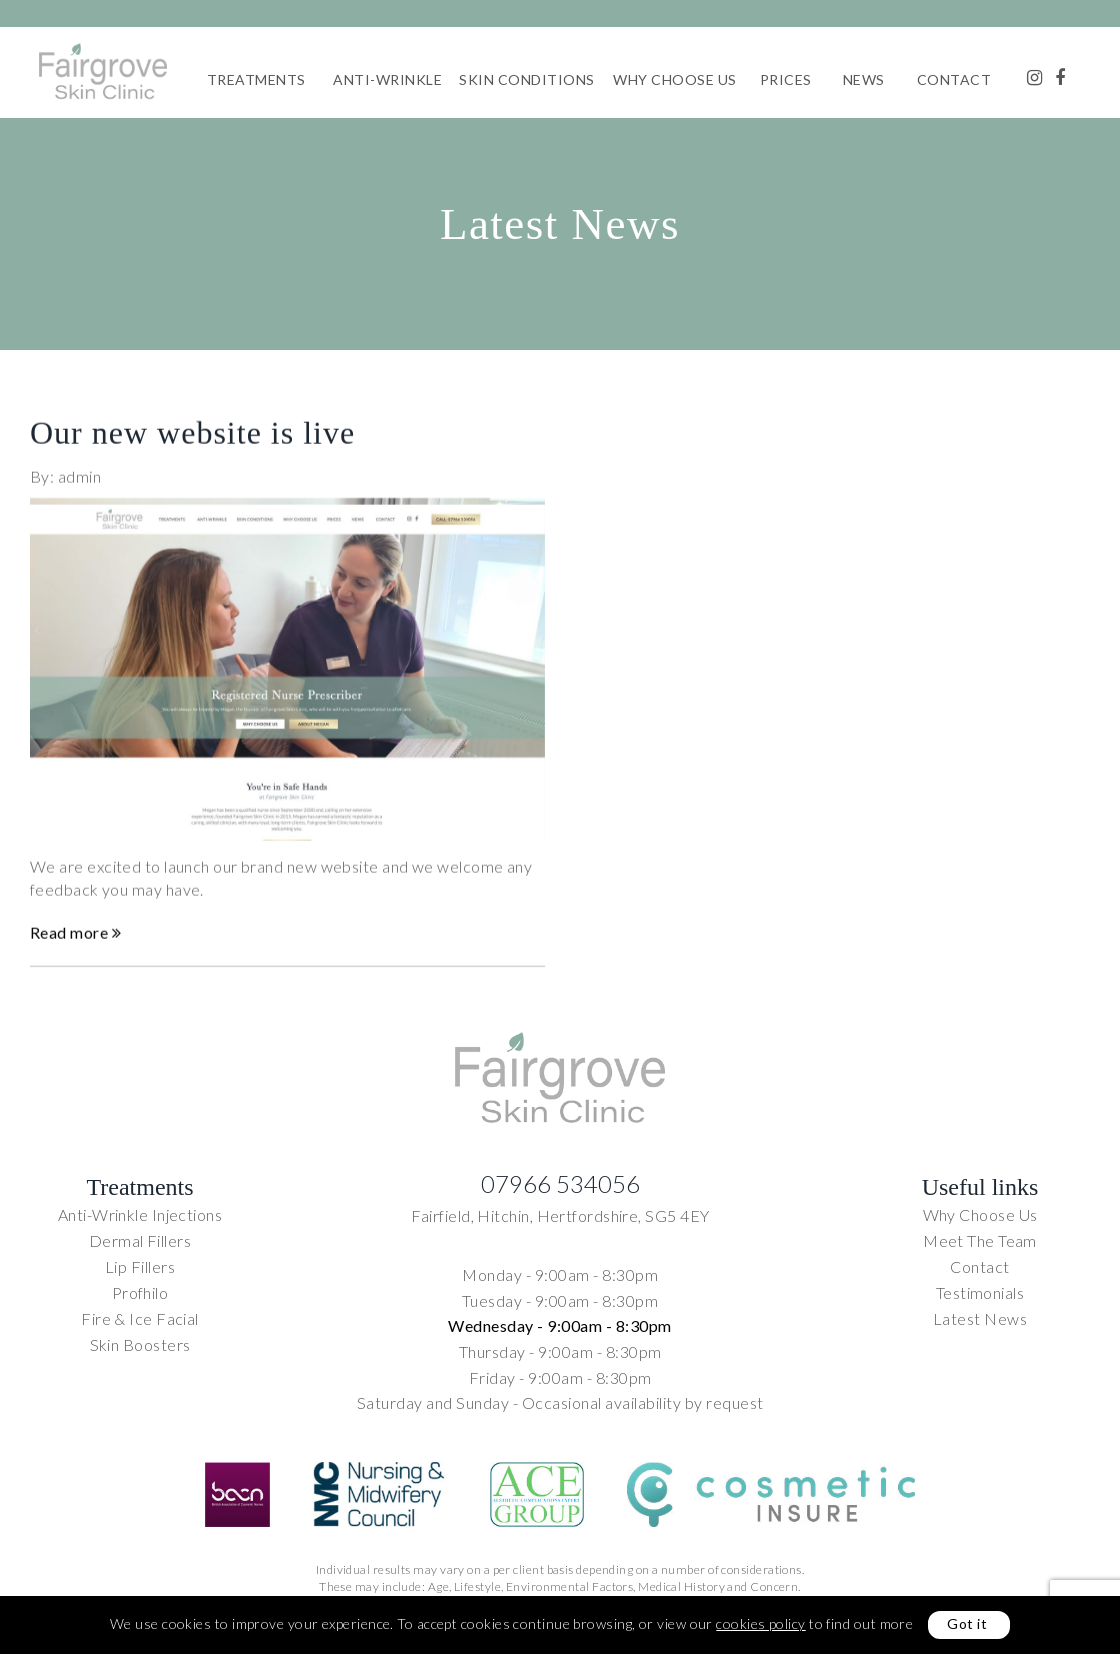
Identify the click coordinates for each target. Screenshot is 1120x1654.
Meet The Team (980, 1240)
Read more (75, 943)
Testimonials (980, 1292)
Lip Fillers (140, 1266)
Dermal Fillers (140, 1240)
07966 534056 (560, 1183)
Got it (967, 1623)
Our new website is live (192, 443)
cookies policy (760, 1623)
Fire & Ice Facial (140, 1318)
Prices (786, 79)
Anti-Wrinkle (387, 79)
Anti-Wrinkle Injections (140, 1214)
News (864, 79)
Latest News (980, 1318)
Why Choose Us (675, 79)
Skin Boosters (140, 1344)
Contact (954, 79)
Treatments (256, 79)
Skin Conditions (527, 79)
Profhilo (140, 1292)
